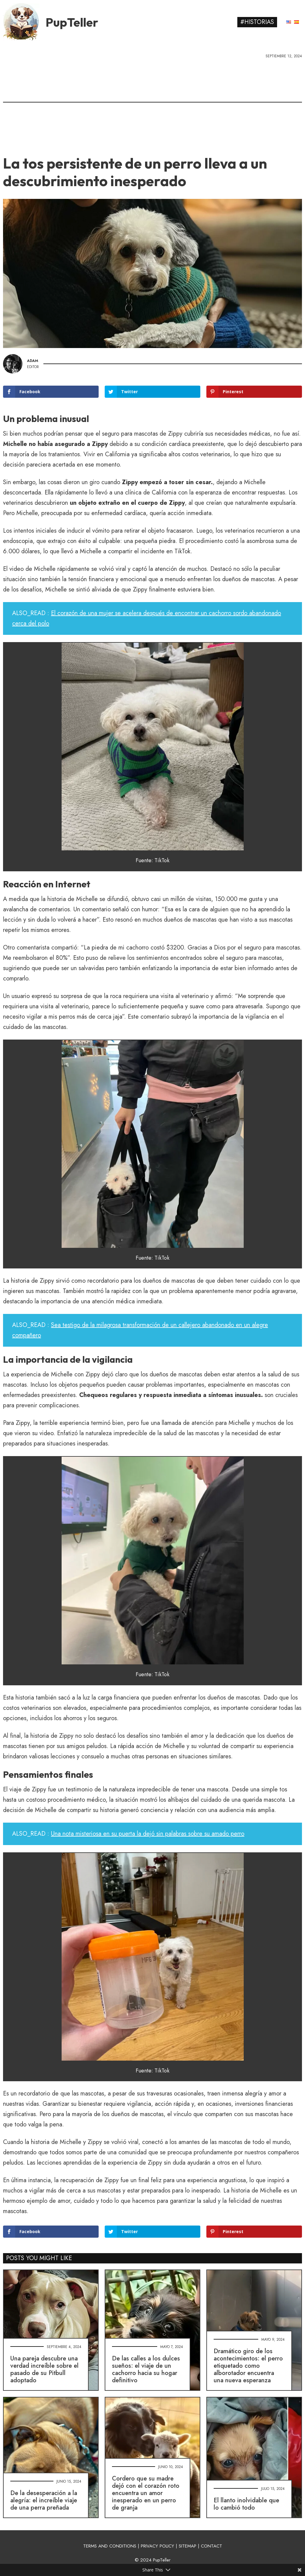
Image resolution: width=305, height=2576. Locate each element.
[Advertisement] (152, 104)
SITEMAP (187, 2546)
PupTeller (72, 22)
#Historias (257, 22)
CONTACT (211, 2546)
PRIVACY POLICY (157, 2546)
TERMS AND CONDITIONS (109, 2546)
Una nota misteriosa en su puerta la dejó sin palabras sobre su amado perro (147, 1833)
